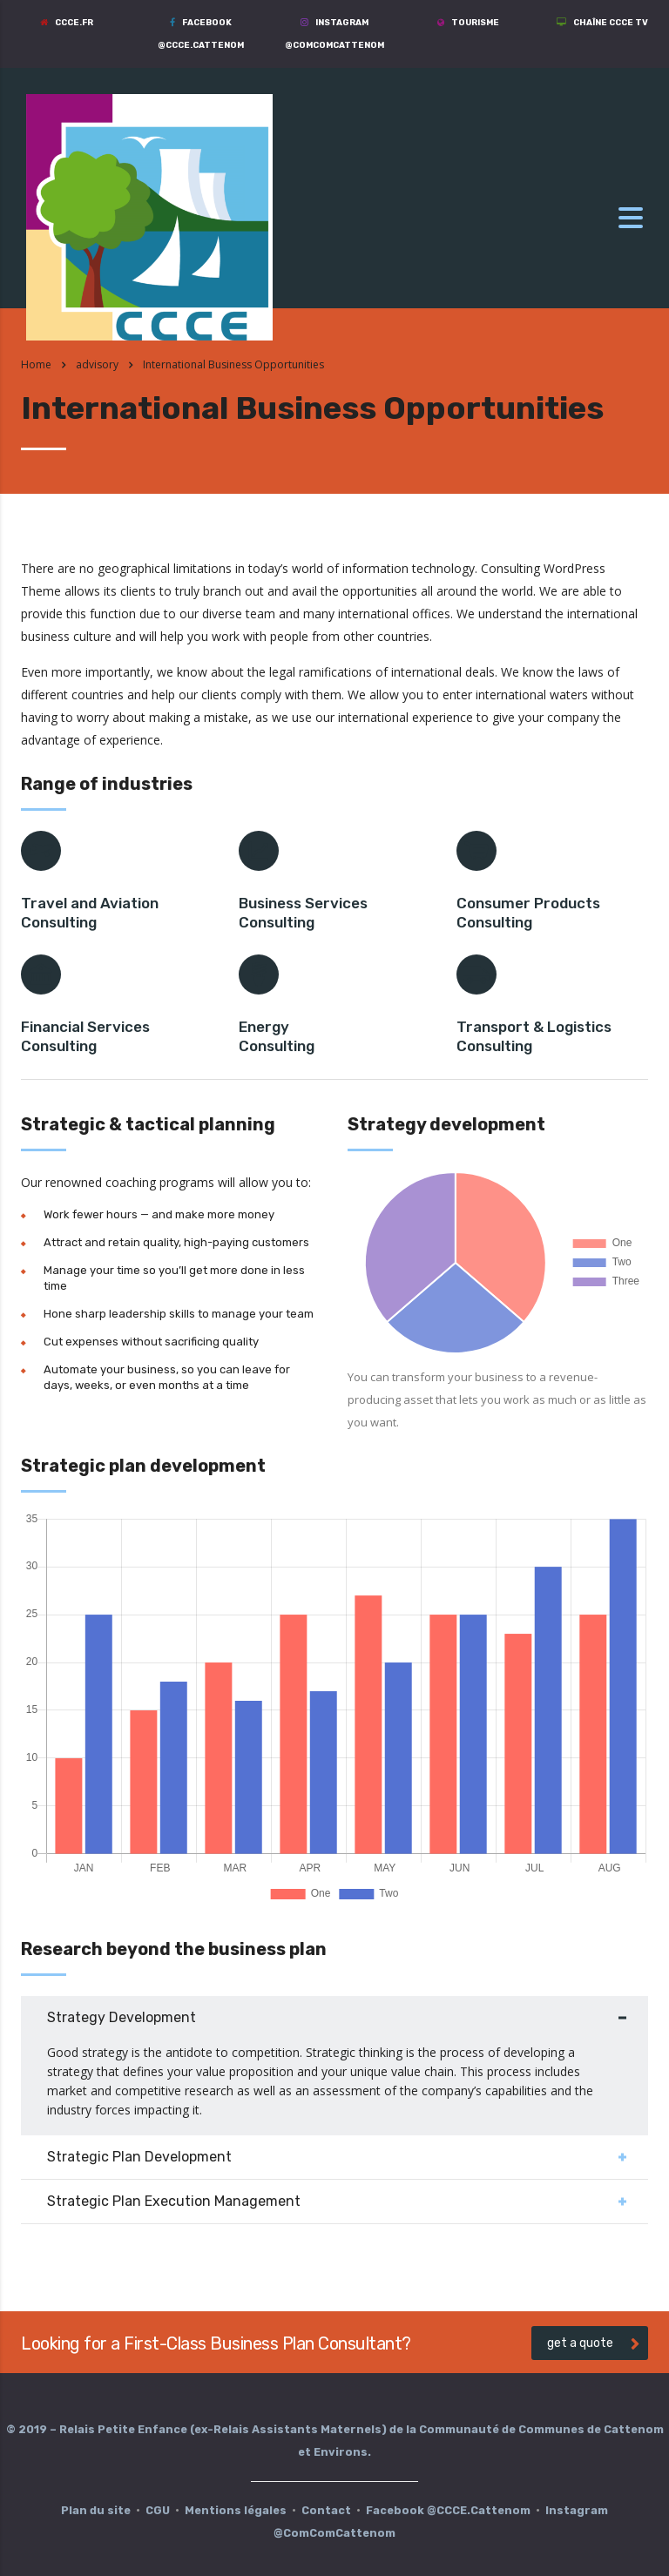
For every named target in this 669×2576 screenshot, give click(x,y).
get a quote (593, 2343)
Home (36, 364)
